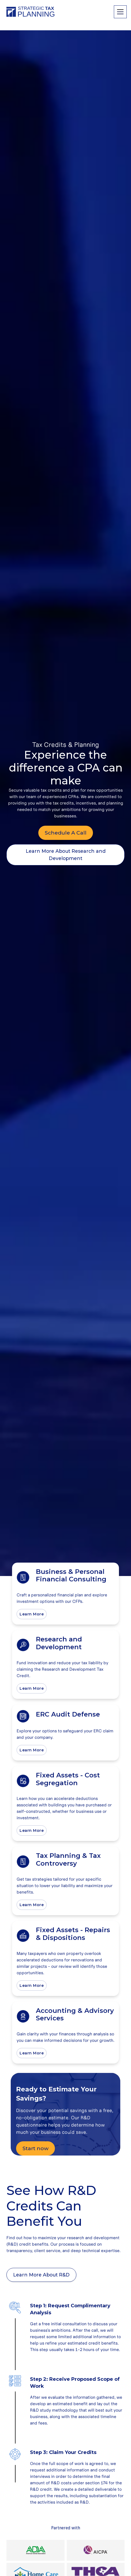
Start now (35, 2148)
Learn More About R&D (41, 2275)
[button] (119, 11)
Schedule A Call (66, 832)
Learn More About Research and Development (66, 854)
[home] (30, 11)
